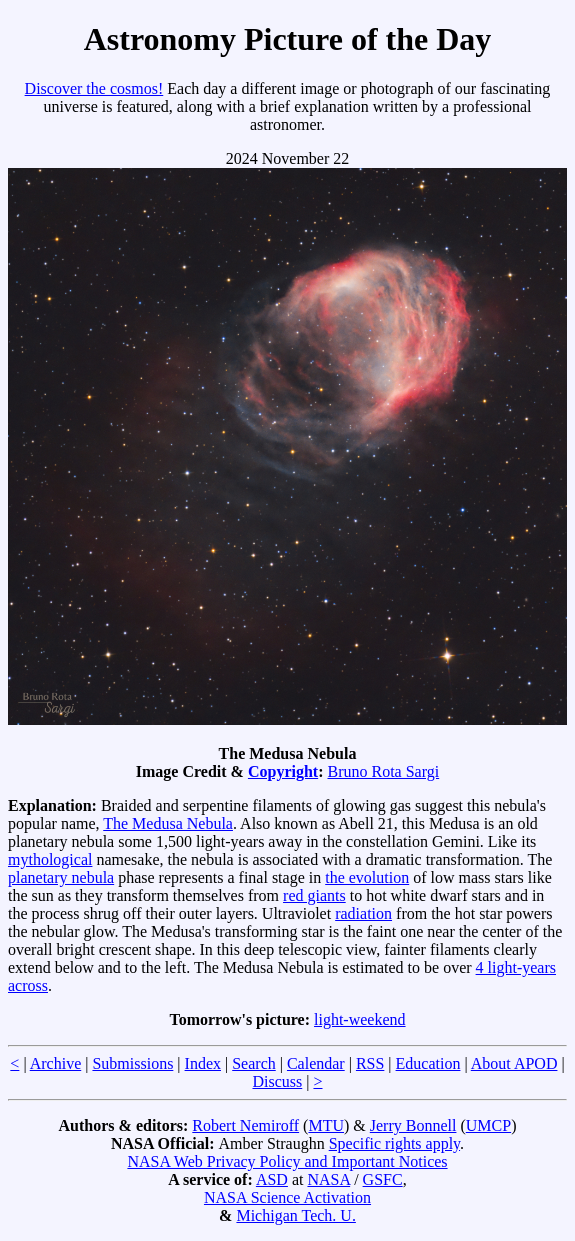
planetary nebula (61, 877)
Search (254, 1063)
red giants (314, 895)
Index (203, 1063)
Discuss (277, 1081)
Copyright (283, 771)
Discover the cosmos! (94, 88)
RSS (370, 1063)
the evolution (367, 877)
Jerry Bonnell (413, 1125)
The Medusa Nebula (168, 823)
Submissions (132, 1063)
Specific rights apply (394, 1143)
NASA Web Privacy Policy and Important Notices (287, 1161)
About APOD (514, 1063)
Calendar (316, 1063)
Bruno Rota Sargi (383, 771)
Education (428, 1063)
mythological (50, 859)
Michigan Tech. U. (295, 1215)
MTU (326, 1125)
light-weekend (360, 1019)
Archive (56, 1063)
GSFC (383, 1179)
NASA (328, 1179)
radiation (363, 913)
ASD (272, 1179)
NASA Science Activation (287, 1197)
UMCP (488, 1125)
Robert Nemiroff (245, 1125)
